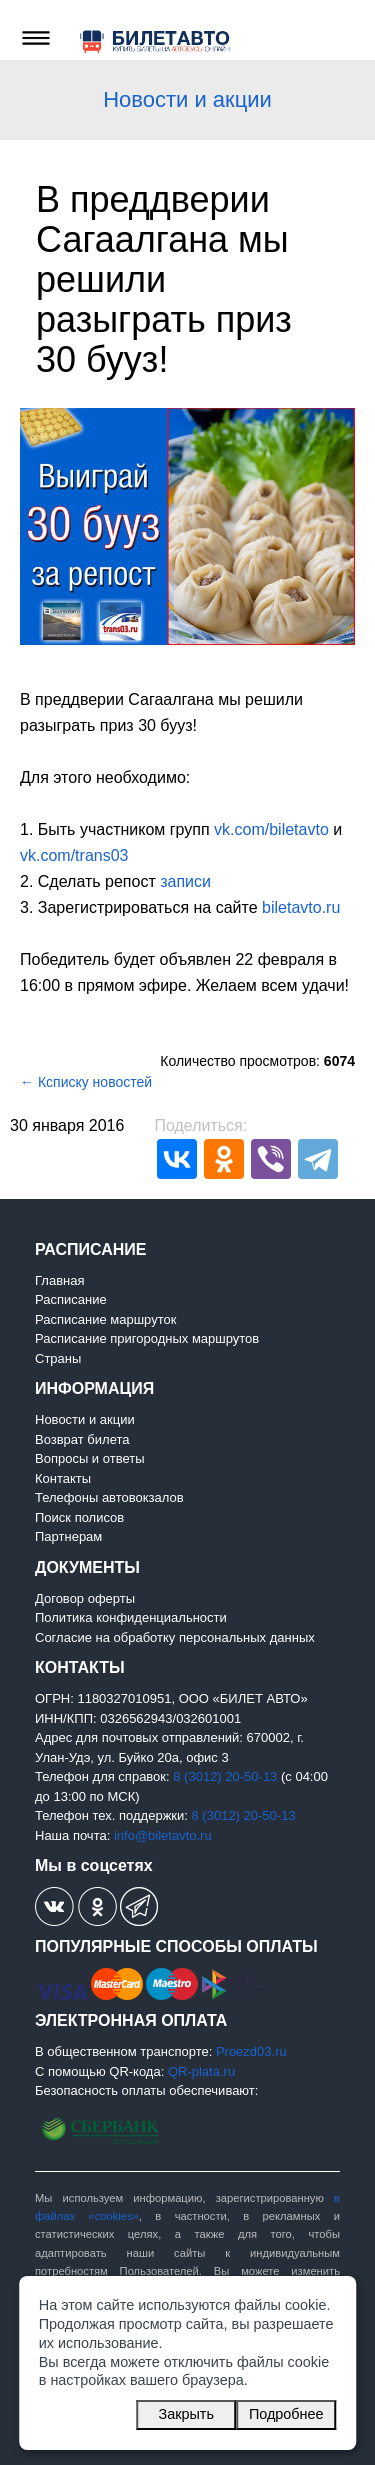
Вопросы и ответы (89, 1458)
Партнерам (68, 1536)
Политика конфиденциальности (131, 1617)
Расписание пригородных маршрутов (147, 1338)
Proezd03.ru (251, 2051)
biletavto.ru (301, 907)
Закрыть (186, 2414)
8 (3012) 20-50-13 (225, 1776)
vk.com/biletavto (271, 829)
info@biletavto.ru (163, 1835)
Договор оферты (85, 1598)
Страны (58, 1358)
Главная (59, 1280)
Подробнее (286, 2414)
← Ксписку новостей (86, 1082)
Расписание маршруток (105, 1319)
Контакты (63, 1478)
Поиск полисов (79, 1517)
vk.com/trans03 (74, 855)
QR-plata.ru (201, 2071)
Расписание (71, 1299)
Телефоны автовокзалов (109, 1497)
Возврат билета (82, 1439)
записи (185, 881)
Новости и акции (187, 99)
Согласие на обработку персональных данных (175, 1637)
